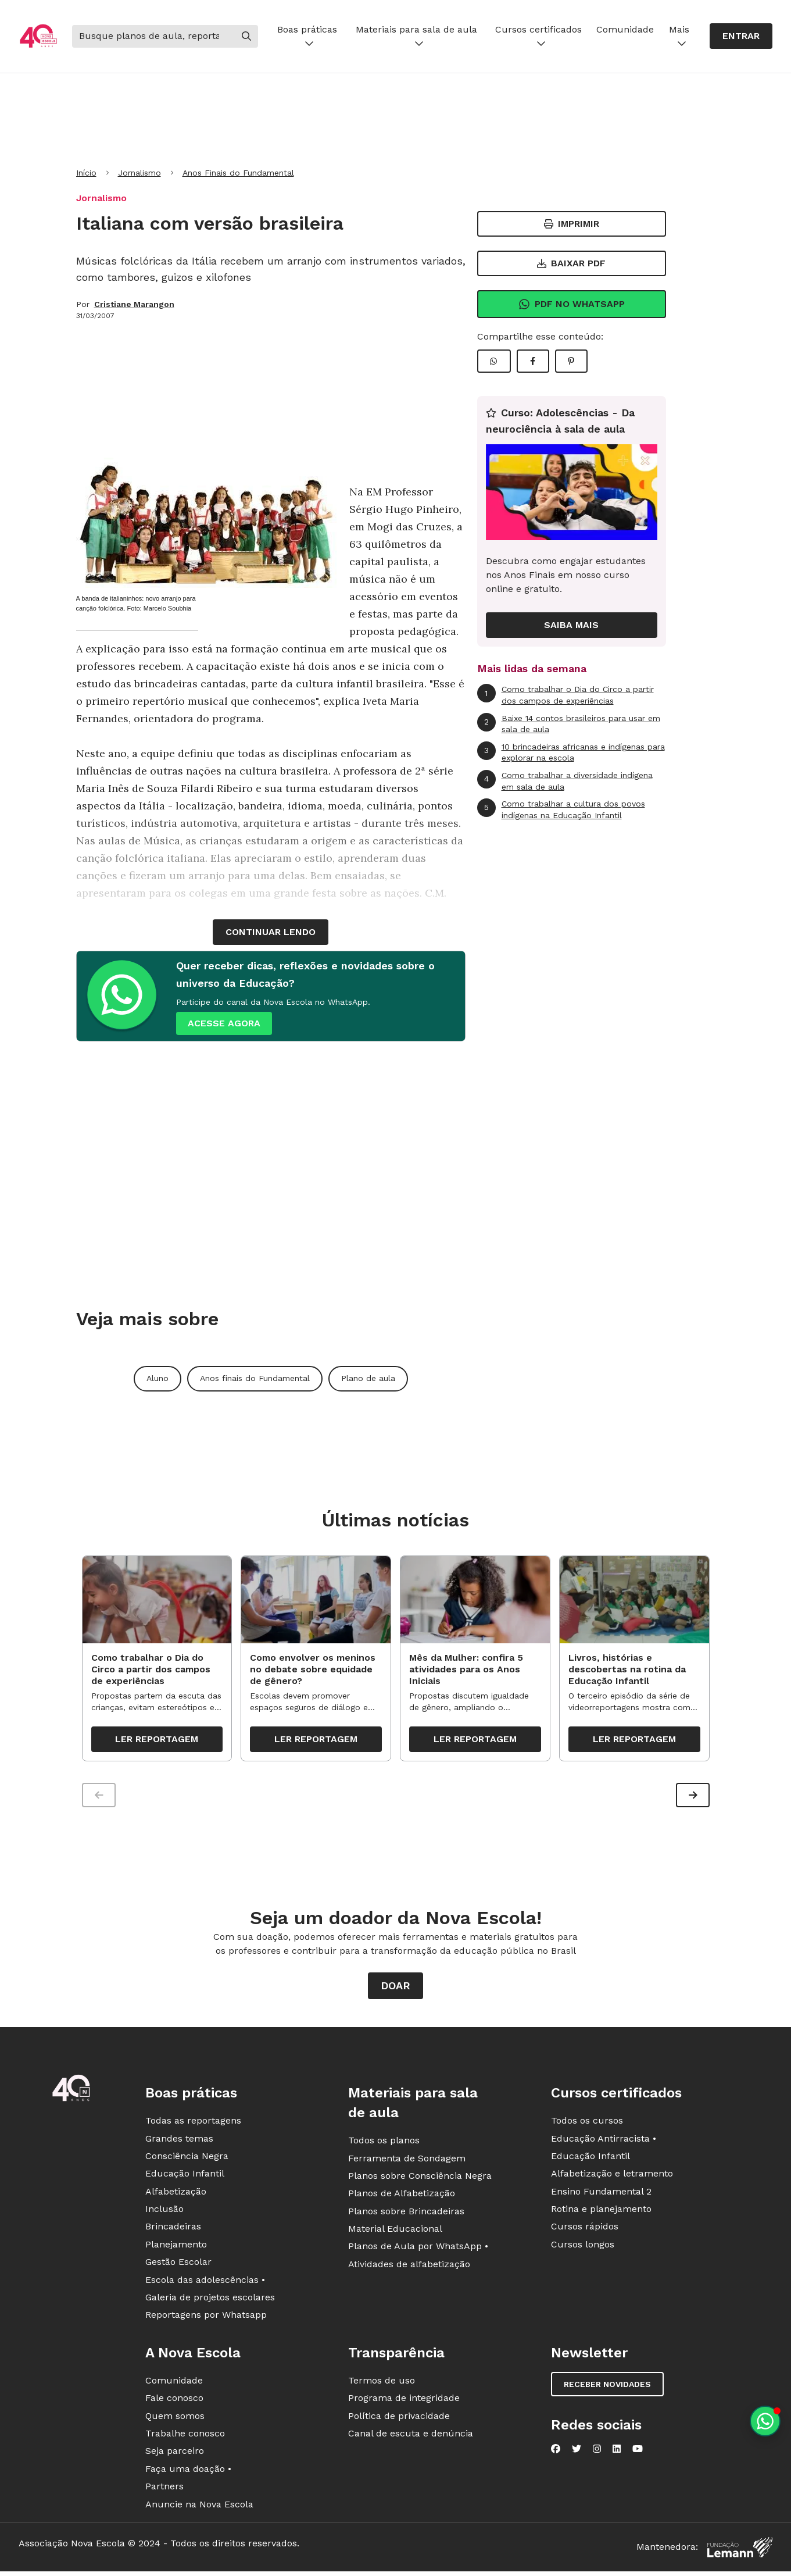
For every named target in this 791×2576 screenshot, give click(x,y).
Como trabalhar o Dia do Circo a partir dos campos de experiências (565, 694)
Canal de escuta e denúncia (410, 2436)
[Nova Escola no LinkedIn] (617, 2451)
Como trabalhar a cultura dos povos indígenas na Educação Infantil (561, 809)
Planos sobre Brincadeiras (406, 2214)
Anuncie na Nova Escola (199, 2506)
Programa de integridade (404, 2400)
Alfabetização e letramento (612, 2176)
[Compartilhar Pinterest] (571, 361)
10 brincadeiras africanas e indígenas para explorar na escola (571, 752)
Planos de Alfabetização (401, 2196)
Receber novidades (607, 2387)
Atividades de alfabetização (409, 2266)
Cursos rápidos (584, 2229)
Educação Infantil (184, 2176)
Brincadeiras (173, 2229)
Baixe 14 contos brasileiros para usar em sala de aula (568, 723)
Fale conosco (174, 2400)
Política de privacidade (399, 2418)
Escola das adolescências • (205, 2282)
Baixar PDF (571, 263)
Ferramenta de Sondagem (407, 2160)
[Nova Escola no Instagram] (597, 2451)
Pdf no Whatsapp (571, 304)
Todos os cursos (587, 2123)
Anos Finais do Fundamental (238, 172)
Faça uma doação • (188, 2471)
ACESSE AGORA (224, 1023)
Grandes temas (179, 2140)
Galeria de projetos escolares (210, 2300)
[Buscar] (153, 36)
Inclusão (164, 2211)
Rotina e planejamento (601, 2211)
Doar (395, 1988)
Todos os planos (384, 2143)
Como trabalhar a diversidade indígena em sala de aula (565, 780)
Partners (164, 2489)
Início (86, 172)
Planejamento (176, 2247)
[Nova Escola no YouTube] (637, 2451)
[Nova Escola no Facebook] (555, 2451)
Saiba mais (571, 624)
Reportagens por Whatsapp (206, 2317)
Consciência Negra (186, 2158)
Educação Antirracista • (603, 2140)
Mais (679, 36)
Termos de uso (381, 2383)
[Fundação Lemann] (739, 2550)
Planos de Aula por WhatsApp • (418, 2248)
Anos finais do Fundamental (255, 1378)
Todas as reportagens (193, 2123)
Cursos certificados (538, 36)
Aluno (157, 1378)
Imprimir (571, 223)
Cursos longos (582, 2247)
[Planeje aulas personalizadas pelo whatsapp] (765, 2421)
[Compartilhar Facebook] (533, 361)
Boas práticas (307, 36)
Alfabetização (175, 2194)
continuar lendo (271, 931)
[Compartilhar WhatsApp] (494, 361)
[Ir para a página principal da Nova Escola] (38, 36)
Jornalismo (139, 172)
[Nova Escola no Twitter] (576, 2451)
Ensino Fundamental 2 (601, 2194)
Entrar (741, 35)
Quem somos (175, 2418)
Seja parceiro (174, 2453)
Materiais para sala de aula (416, 36)
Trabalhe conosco (185, 2436)
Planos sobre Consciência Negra (420, 2178)
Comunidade (625, 29)
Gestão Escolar (178, 2264)
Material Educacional (395, 2231)
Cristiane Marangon (134, 304)
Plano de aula (368, 1378)
